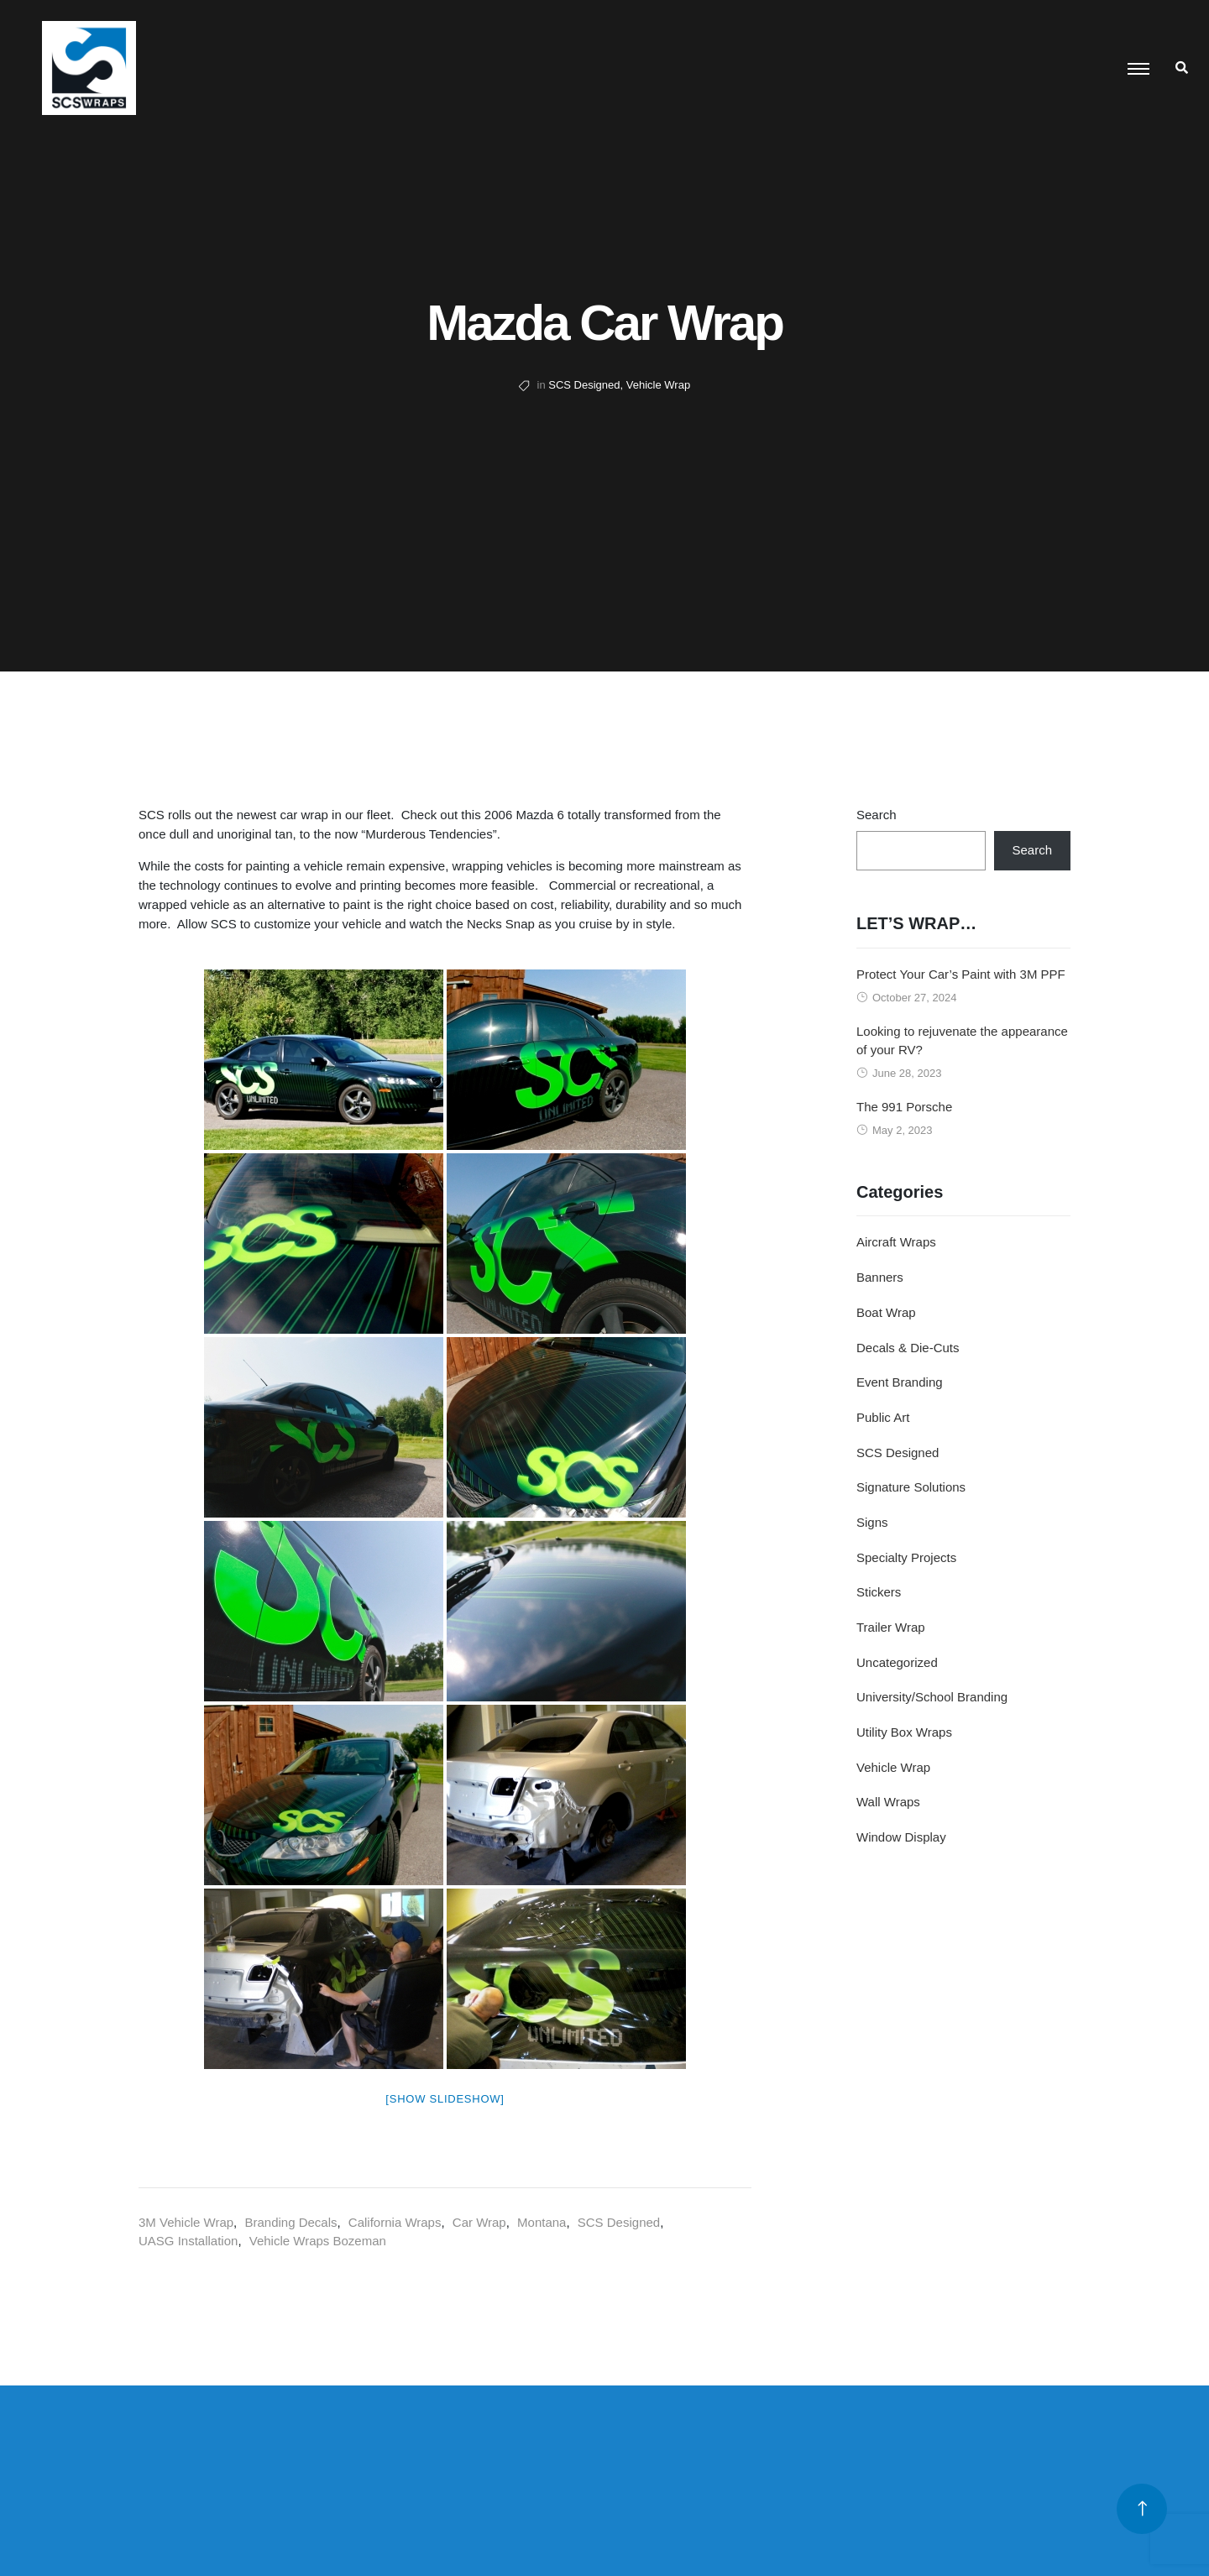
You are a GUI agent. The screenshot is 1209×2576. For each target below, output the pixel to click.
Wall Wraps (888, 1802)
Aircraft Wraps (896, 1242)
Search (876, 814)
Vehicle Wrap (658, 385)
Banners (879, 1277)
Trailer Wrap (890, 1627)
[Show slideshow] (444, 2099)
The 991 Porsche (904, 1107)
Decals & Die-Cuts (908, 1347)
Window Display (901, 1837)
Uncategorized (897, 1662)
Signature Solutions (911, 1487)
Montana (541, 2222)
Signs (872, 1522)
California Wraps (395, 2222)
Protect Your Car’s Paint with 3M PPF (960, 974)
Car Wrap (479, 2222)
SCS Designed (584, 385)
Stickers (878, 1592)
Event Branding (899, 1382)
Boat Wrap (886, 1312)
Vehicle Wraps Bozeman (317, 2241)
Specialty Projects (906, 1557)
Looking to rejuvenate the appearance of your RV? (962, 1041)
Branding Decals (290, 2222)
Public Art (882, 1417)
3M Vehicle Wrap (186, 2222)
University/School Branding (932, 1697)
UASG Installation (188, 2241)
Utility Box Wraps (904, 1732)
